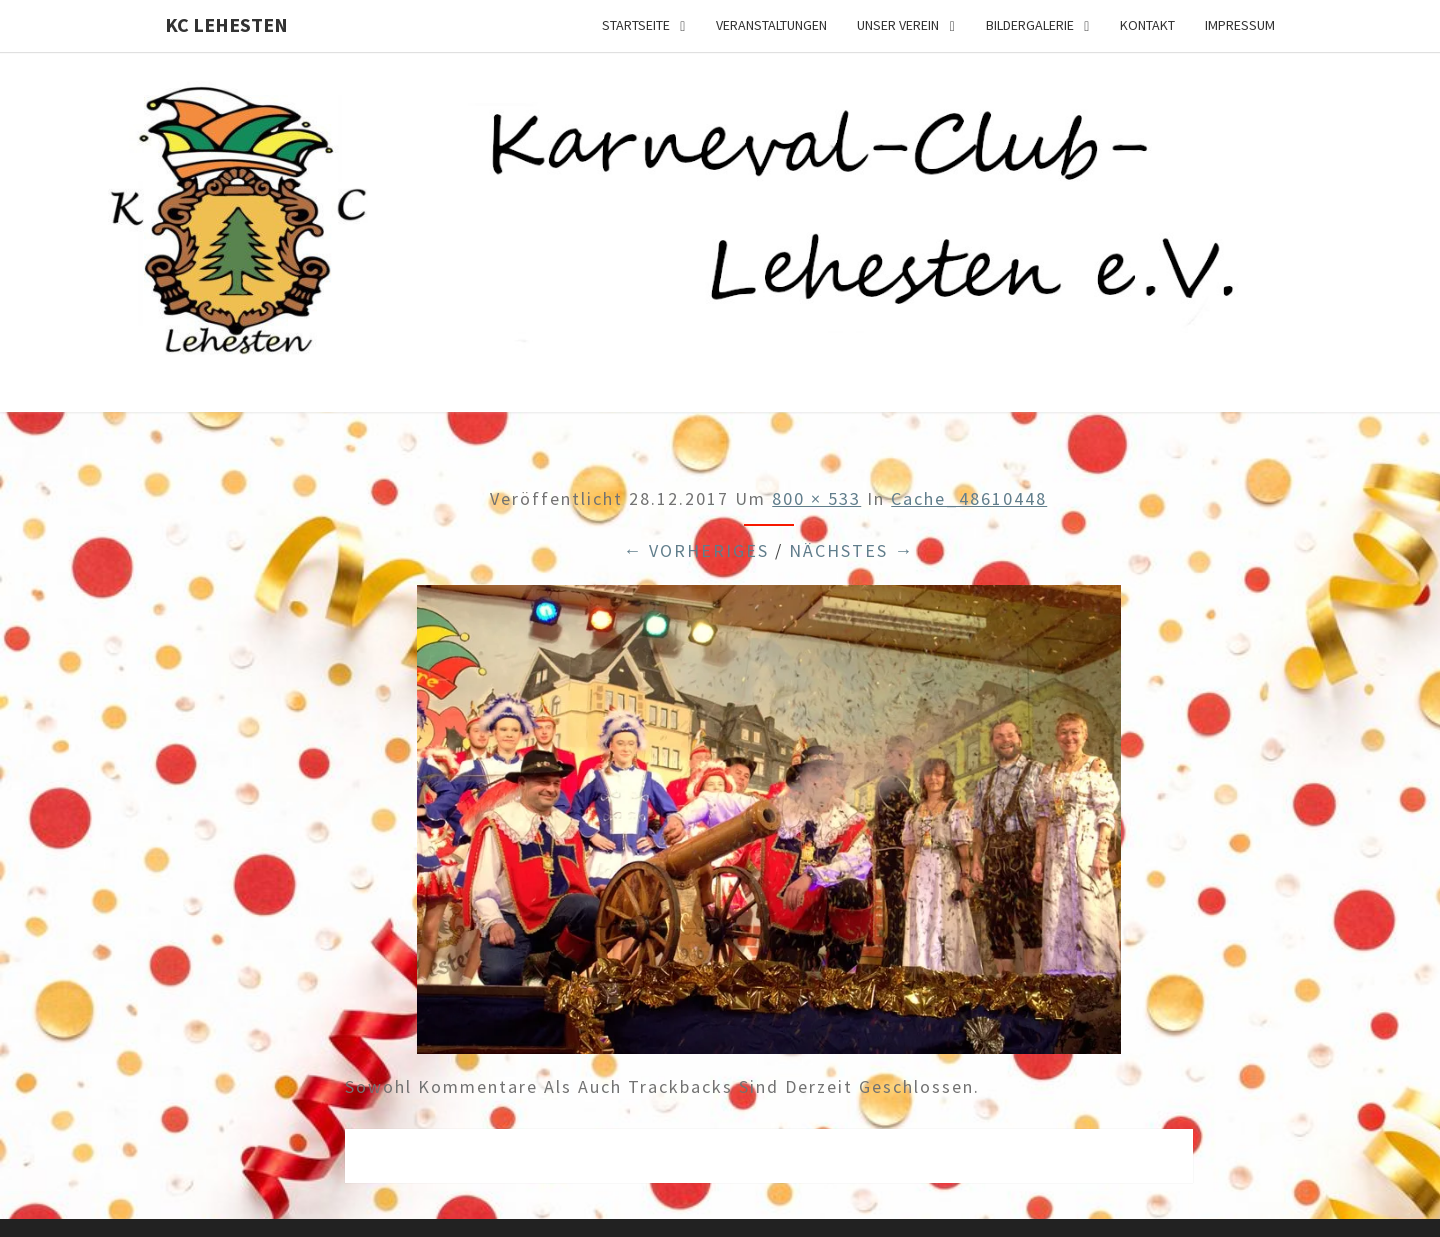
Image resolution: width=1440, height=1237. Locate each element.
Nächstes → (851, 550)
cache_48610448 (969, 498)
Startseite (636, 25)
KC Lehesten (226, 24)
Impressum (1240, 25)
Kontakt (1147, 25)
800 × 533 (816, 498)
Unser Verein (898, 25)
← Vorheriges (696, 550)
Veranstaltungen (771, 25)
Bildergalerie (1030, 25)
